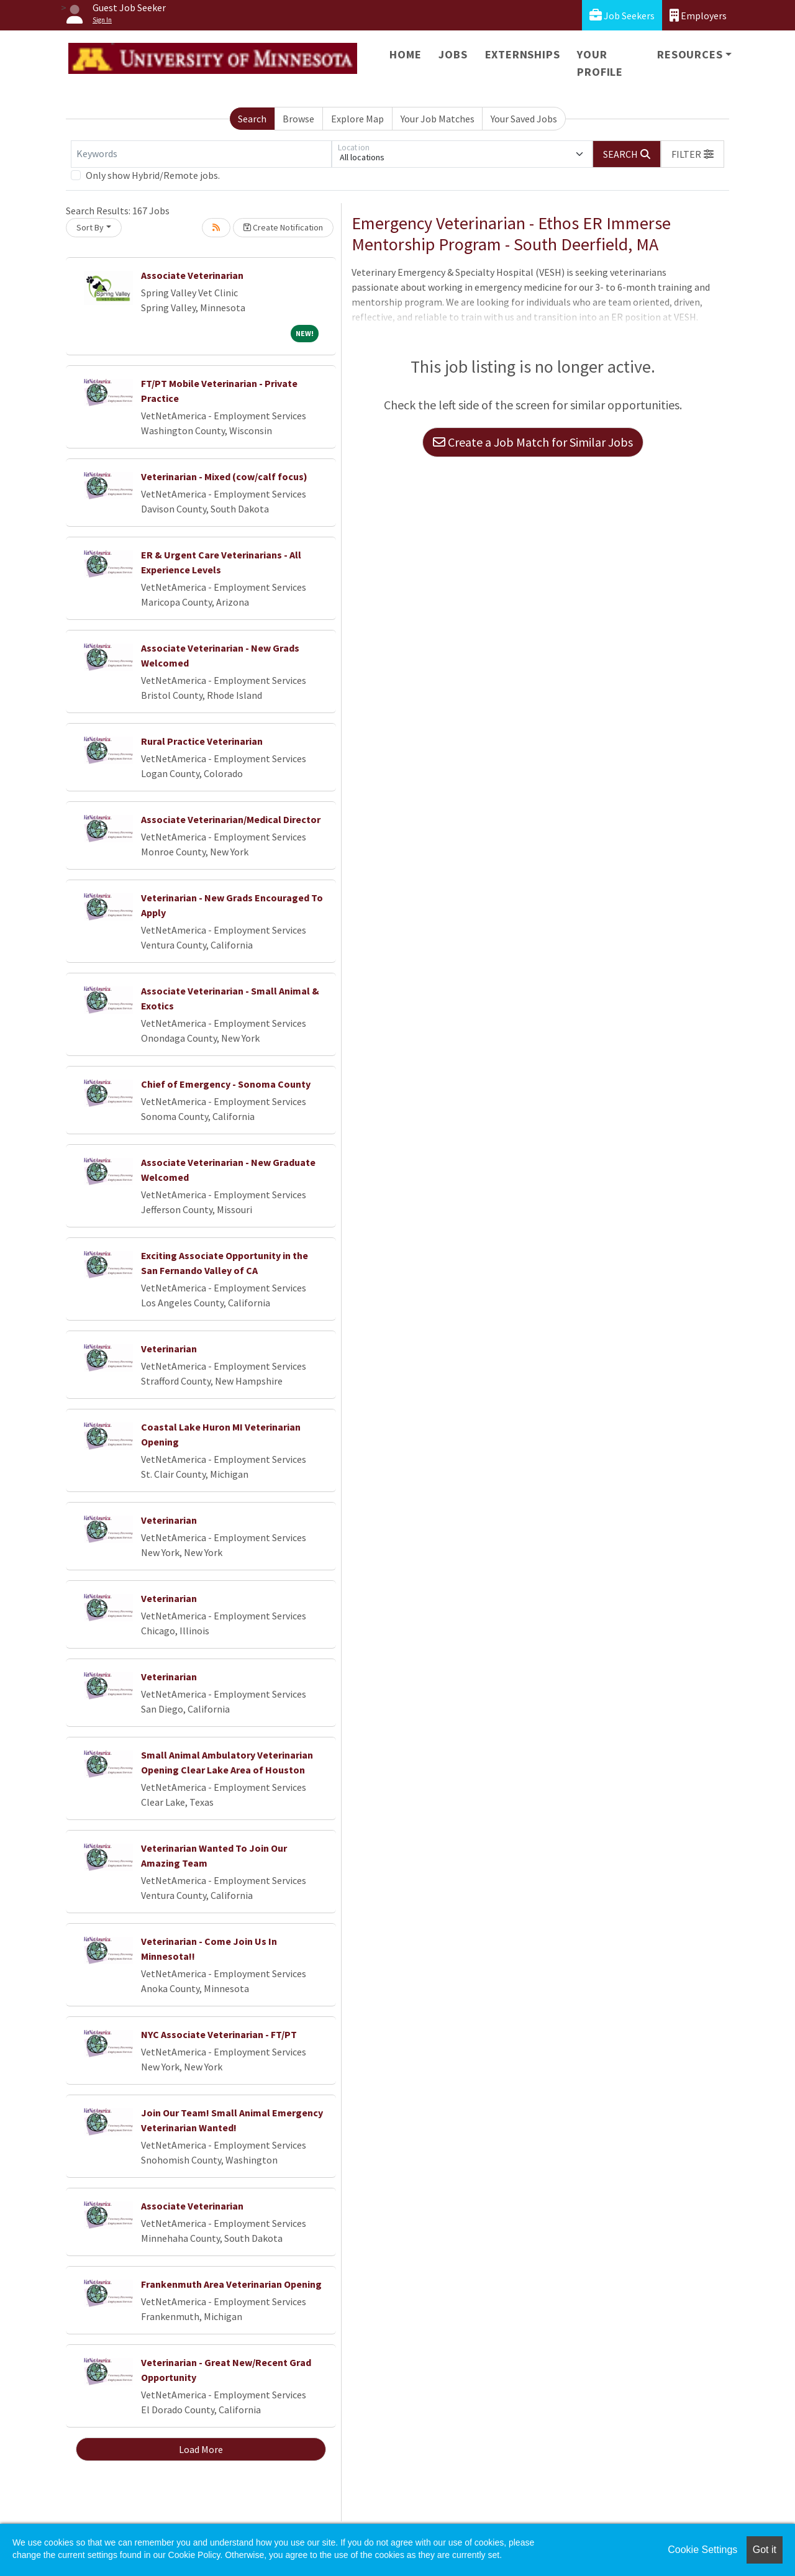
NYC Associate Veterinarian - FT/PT (219, 2034)
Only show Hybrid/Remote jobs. (153, 175)
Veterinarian (169, 1348)
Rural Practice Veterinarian (202, 741)
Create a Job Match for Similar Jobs (533, 442)
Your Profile (600, 63)
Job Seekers (622, 15)
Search (252, 118)
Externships (522, 54)
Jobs (452, 54)
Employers (698, 15)
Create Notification (283, 227)
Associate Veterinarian (192, 275)
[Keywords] (201, 154)
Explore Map (357, 118)
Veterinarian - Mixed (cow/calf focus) (224, 476)
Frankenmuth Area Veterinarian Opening (231, 2284)
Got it (764, 2549)
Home (405, 54)
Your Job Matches (438, 118)
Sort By (90, 227)
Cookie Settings (702, 2549)
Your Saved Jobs (524, 118)
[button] (692, 154)
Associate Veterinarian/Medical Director (230, 819)
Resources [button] (689, 54)
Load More (201, 2449)
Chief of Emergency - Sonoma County (226, 1084)
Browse (298, 118)
